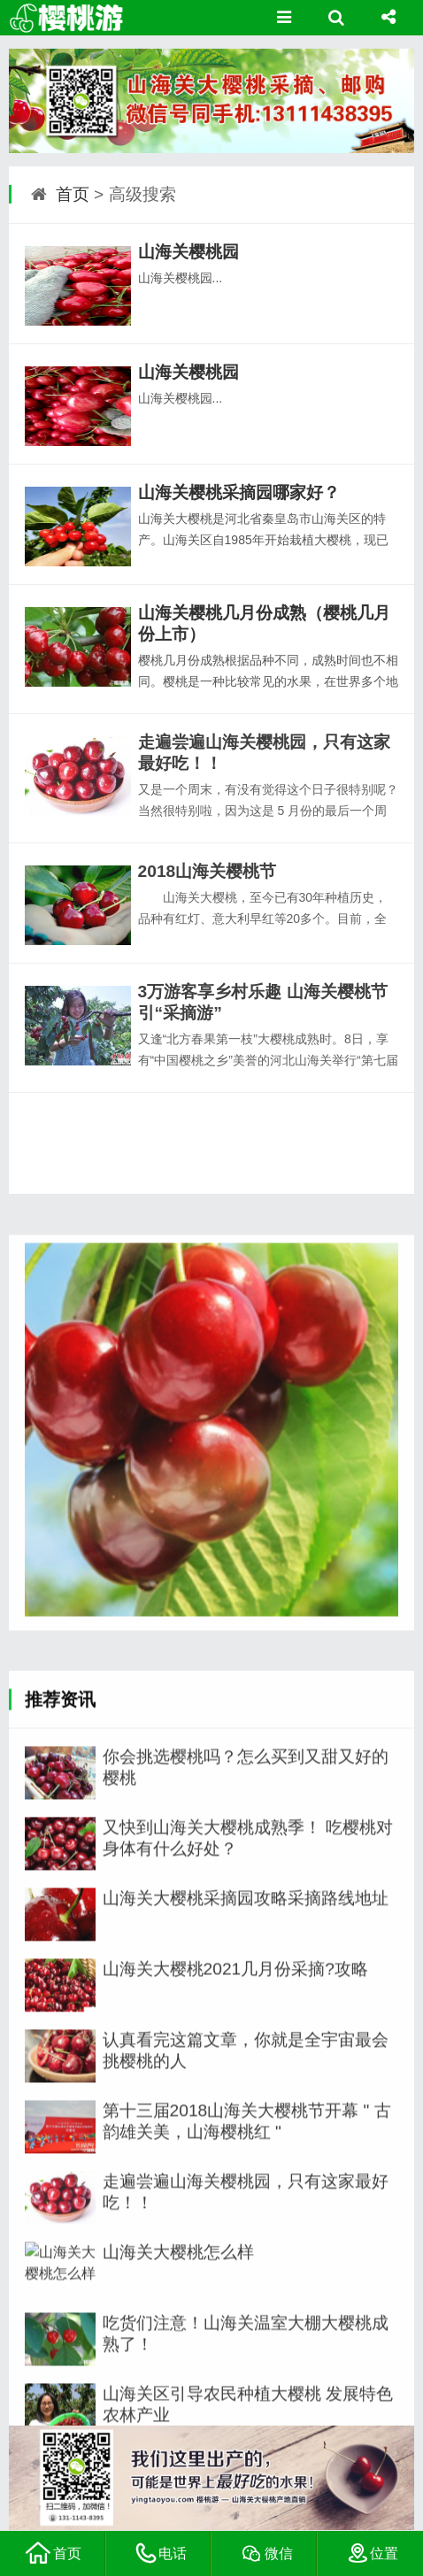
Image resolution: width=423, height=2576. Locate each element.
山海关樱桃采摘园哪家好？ (239, 492)
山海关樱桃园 (188, 251)
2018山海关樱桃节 (207, 871)
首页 (72, 194)
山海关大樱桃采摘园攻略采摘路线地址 (245, 2404)
